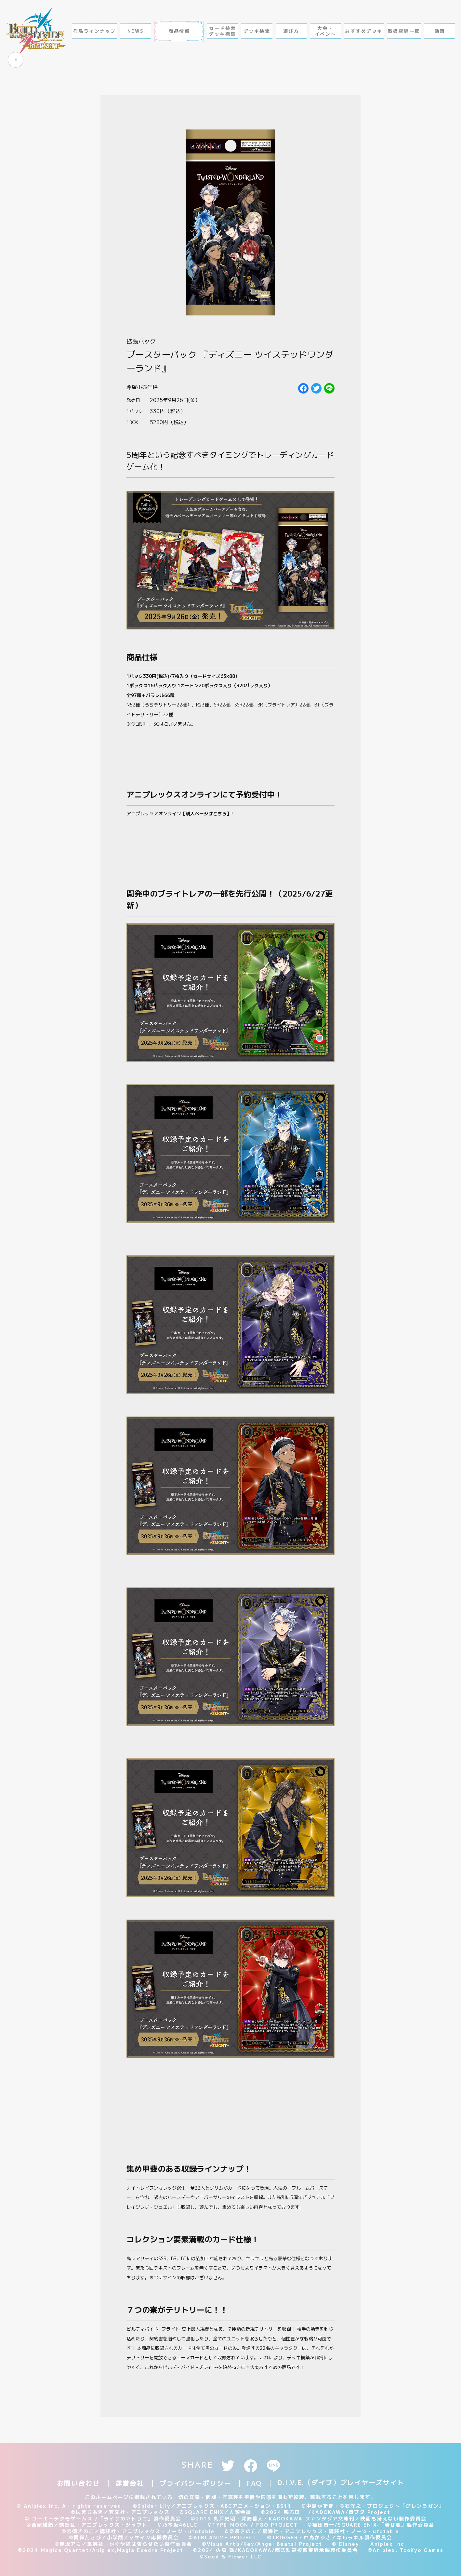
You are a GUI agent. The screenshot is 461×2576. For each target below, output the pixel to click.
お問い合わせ (78, 2483)
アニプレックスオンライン (179, 813)
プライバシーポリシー (195, 2483)
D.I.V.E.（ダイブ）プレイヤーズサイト (340, 2482)
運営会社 (129, 2483)
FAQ (254, 2483)
